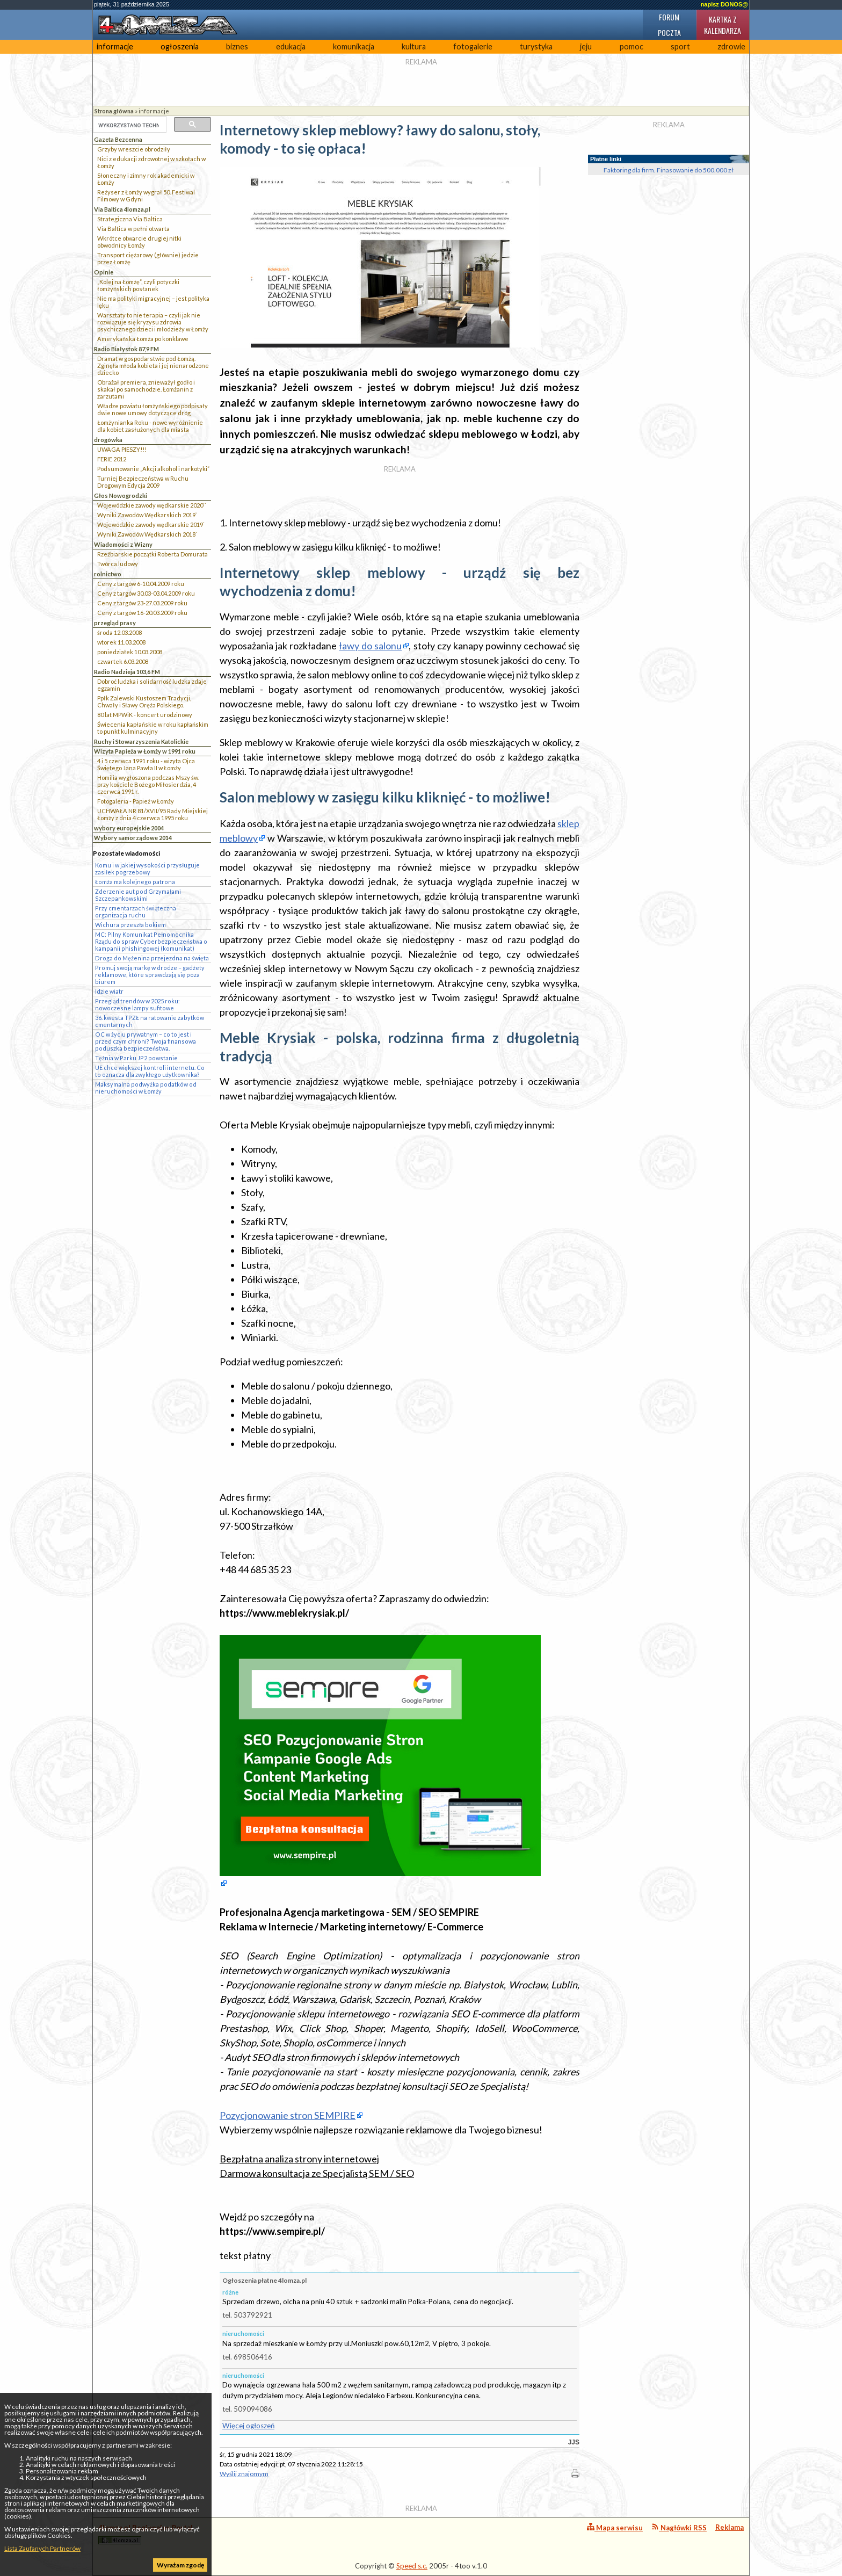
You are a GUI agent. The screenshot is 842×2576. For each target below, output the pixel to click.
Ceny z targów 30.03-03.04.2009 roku (146, 593)
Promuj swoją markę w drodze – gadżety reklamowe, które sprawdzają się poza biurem (150, 974)
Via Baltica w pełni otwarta (133, 228)
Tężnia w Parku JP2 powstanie (136, 1057)
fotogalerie (472, 46)
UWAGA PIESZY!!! (122, 449)
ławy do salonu (370, 646)
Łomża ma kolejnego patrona (135, 881)
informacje (115, 46)
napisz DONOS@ (724, 4)
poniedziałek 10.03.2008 (129, 651)
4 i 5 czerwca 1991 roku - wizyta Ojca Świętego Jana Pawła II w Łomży (146, 764)
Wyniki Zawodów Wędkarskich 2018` (147, 534)
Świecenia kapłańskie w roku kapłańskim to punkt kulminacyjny (152, 728)
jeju (586, 46)
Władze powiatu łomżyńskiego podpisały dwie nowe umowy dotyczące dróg (152, 409)
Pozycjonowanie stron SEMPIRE (287, 2115)
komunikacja (353, 46)
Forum (669, 17)
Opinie (103, 272)
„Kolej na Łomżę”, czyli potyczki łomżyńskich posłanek (138, 285)
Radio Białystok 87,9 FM (126, 348)
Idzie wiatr (109, 991)
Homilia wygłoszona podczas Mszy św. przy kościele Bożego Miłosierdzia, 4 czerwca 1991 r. (148, 784)
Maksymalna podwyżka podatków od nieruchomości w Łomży (146, 1088)
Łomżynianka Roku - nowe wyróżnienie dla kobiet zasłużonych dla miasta (150, 426)
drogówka (108, 439)
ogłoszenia (180, 46)
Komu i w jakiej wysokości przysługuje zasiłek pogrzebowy (147, 868)
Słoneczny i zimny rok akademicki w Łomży (145, 179)
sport (680, 46)
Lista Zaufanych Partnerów (42, 2548)
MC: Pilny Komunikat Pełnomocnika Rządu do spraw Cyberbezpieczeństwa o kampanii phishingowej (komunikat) (151, 941)
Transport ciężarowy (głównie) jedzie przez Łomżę (148, 258)
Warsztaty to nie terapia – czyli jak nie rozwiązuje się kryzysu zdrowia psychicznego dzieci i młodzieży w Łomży (152, 322)
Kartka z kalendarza (722, 24)
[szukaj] (128, 125)
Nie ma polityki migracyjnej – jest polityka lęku (153, 302)
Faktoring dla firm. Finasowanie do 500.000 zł (669, 170)
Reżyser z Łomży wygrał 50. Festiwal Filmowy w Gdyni (146, 195)
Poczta (669, 32)
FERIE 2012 (111, 458)
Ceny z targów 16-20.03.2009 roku (142, 612)
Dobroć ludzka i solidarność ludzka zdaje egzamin (152, 685)
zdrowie (731, 46)
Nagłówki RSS (679, 2527)
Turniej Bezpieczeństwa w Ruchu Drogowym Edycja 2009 (142, 482)
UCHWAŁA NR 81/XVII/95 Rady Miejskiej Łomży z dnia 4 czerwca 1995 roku (152, 814)
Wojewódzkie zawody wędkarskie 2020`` (151, 505)
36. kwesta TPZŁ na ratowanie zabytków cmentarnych (149, 1021)
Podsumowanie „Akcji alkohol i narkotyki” (153, 468)
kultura (414, 46)
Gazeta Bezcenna (118, 139)
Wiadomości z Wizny (123, 544)
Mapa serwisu (615, 2527)
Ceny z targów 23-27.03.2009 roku (142, 602)
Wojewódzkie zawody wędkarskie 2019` (151, 524)
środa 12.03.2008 (119, 632)
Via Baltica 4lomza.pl (122, 209)
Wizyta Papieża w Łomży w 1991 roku (144, 751)
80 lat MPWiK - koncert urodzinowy (144, 714)
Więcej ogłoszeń (248, 2425)
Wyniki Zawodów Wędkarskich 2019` (147, 514)
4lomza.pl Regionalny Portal (145, 2533)
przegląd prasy (115, 622)
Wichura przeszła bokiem (130, 924)
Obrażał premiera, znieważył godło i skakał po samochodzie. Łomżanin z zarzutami (146, 389)
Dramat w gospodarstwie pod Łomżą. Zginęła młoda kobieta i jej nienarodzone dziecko (153, 365)
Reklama (729, 2527)
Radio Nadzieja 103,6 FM (127, 671)
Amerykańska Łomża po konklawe (142, 338)
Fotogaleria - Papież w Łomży (135, 801)
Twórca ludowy (117, 563)
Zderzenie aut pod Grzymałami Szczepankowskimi (138, 895)
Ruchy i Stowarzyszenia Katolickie (141, 741)
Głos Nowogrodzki (120, 495)
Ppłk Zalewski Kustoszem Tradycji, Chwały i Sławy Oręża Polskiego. (144, 701)
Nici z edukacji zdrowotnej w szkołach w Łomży (151, 162)
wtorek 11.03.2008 (121, 642)
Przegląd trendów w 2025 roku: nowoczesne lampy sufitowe (137, 1004)
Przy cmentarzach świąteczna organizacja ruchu (135, 911)
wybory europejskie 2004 (129, 827)
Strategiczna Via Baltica (130, 218)
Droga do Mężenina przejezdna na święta (152, 957)
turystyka (536, 46)
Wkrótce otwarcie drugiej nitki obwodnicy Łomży (139, 242)
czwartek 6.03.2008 (122, 661)
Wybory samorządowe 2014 (133, 837)
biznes (237, 46)
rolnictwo (107, 573)
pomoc (631, 46)
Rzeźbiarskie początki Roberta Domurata (152, 554)
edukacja (291, 46)
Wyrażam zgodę (180, 2565)
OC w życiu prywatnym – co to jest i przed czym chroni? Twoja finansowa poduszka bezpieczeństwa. (145, 1041)
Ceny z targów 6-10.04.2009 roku (140, 583)
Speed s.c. (411, 2565)
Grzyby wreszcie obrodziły (133, 149)
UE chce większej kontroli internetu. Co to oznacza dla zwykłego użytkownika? (150, 1071)
